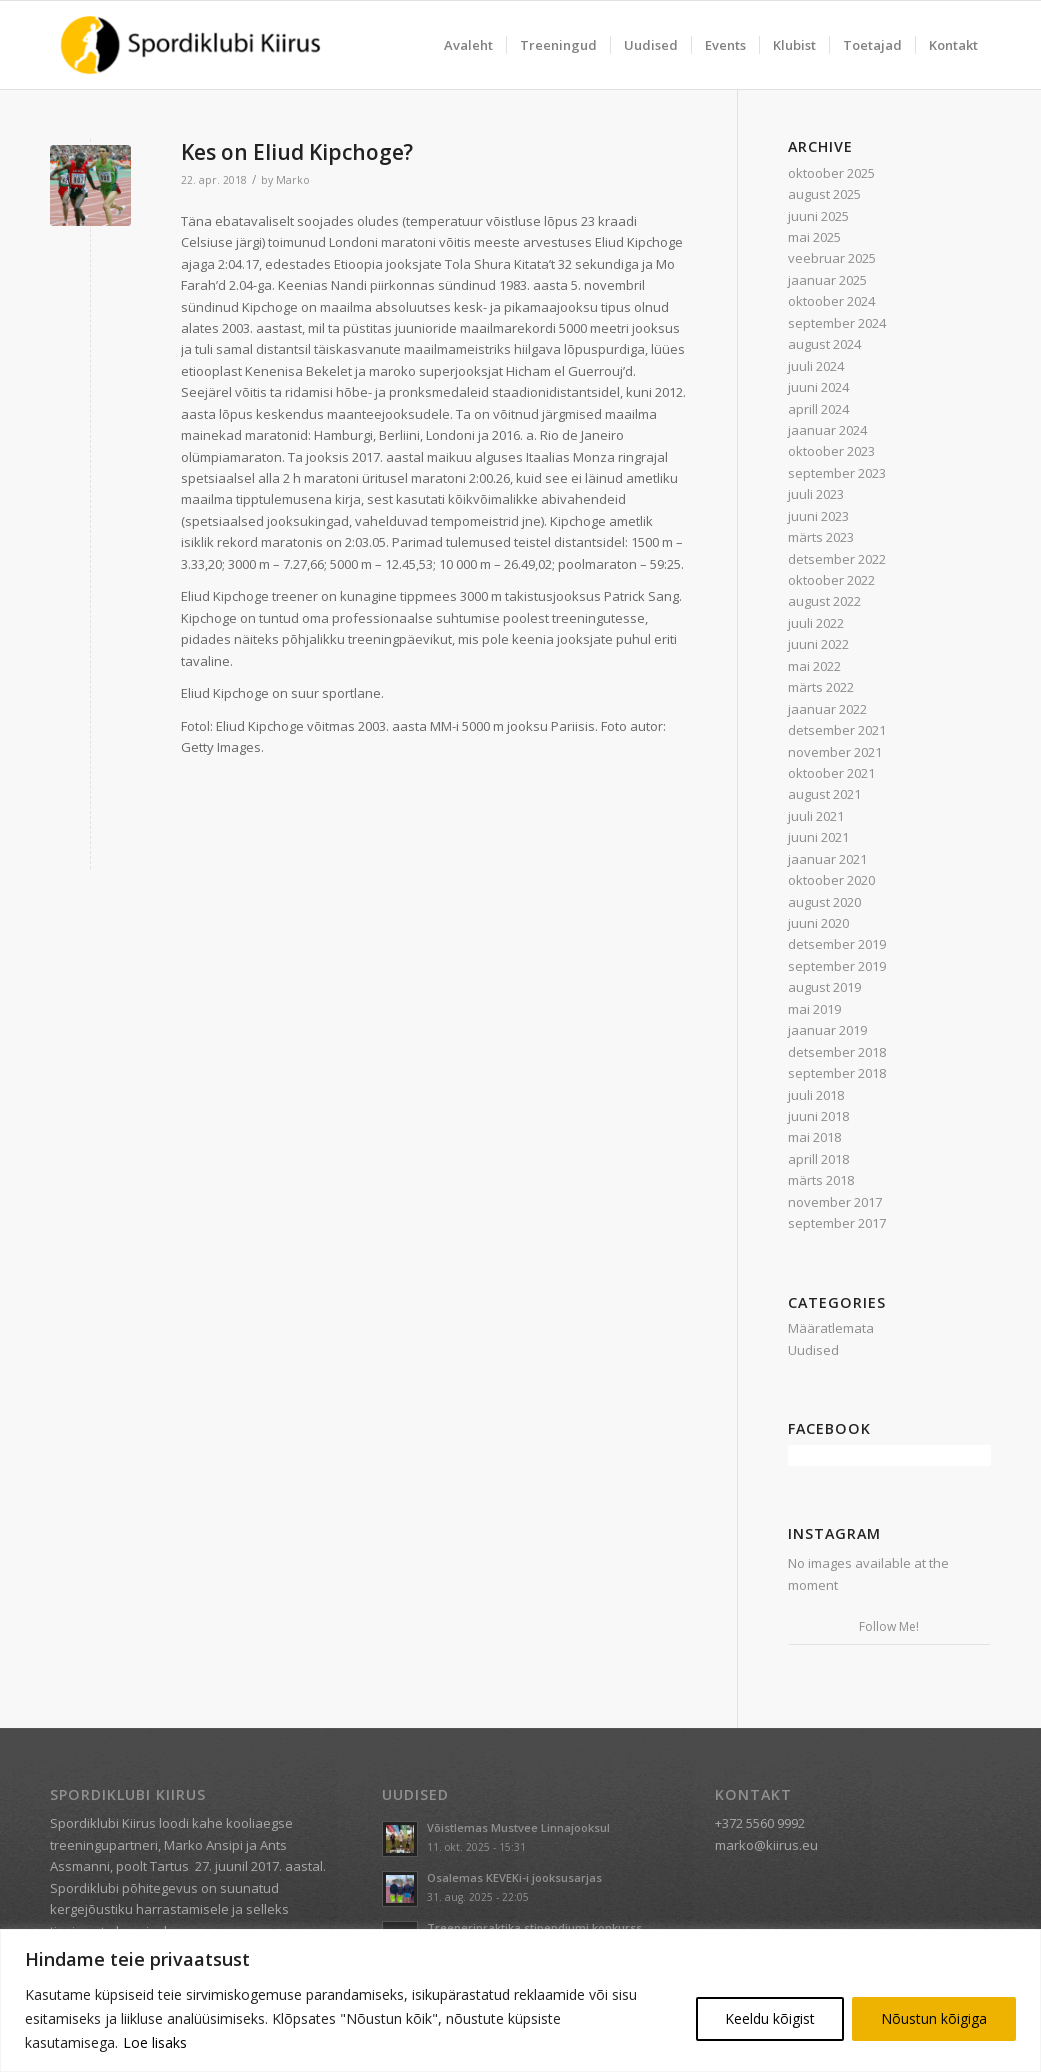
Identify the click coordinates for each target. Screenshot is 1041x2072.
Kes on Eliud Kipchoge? (297, 152)
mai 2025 (814, 237)
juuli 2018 (816, 1095)
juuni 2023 (818, 516)
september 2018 (837, 1073)
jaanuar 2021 (827, 859)
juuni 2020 (818, 923)
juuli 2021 (816, 816)
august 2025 (824, 194)
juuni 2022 (818, 644)
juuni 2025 (818, 216)
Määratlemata (831, 1328)
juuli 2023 (816, 494)
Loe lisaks (155, 2042)
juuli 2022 (816, 623)
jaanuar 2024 (827, 430)
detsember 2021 (837, 730)
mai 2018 (814, 1137)
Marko (293, 180)
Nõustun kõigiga (934, 2018)
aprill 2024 (818, 409)
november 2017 (835, 1202)
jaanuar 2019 (827, 1030)
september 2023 (837, 473)
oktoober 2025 (831, 173)
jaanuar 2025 (827, 280)
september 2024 (837, 323)
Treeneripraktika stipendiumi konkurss (534, 1927)
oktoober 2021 (831, 773)
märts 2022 (821, 687)
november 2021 (835, 752)
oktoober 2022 (831, 580)
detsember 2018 (837, 1052)
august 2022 (824, 601)
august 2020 (824, 902)
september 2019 (837, 966)
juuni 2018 (818, 1116)
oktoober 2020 (831, 880)
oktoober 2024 (831, 301)
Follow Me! (889, 1626)
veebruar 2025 (832, 258)
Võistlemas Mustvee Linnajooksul (518, 1827)
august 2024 (824, 344)
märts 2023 (821, 537)
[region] (520, 2000)
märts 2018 (821, 1180)
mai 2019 (814, 1009)
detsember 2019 (837, 944)
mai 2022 (814, 666)
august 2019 (824, 987)
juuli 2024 (816, 366)
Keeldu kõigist (770, 2018)
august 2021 (824, 794)
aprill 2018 (818, 1159)
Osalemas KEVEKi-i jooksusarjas (514, 1877)
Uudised (813, 1350)
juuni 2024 (818, 387)
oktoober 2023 (831, 451)
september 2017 (837, 1223)
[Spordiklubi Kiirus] (190, 45)
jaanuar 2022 (827, 709)
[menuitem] (468, 45)
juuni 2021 (818, 837)
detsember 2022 (837, 559)
